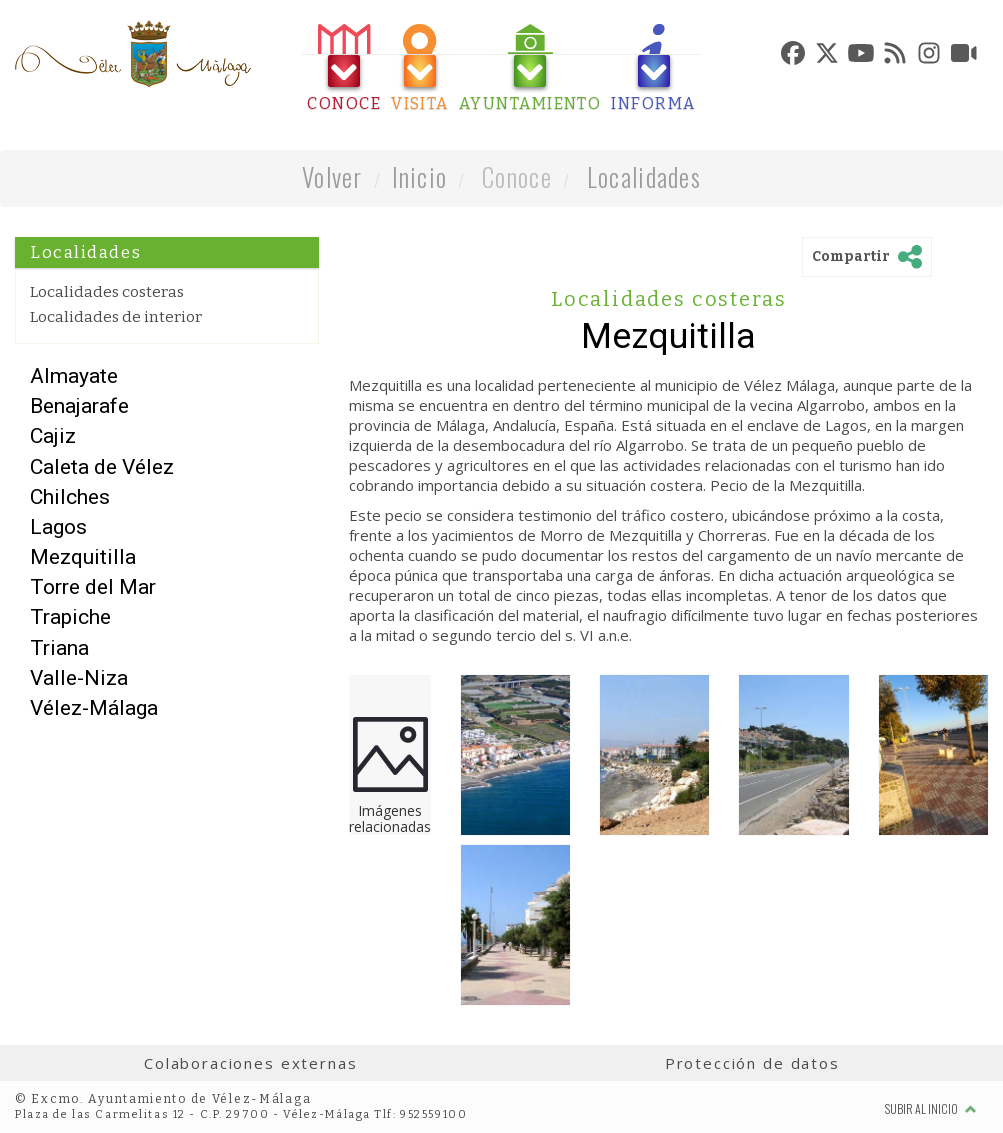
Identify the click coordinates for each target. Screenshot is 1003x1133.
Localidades (644, 176)
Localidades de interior (116, 317)
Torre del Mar (93, 587)
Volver (332, 176)
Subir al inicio (931, 1108)
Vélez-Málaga (94, 708)
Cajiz (53, 436)
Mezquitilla (83, 557)
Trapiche (70, 617)
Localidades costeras (107, 292)
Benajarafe (79, 406)
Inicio (420, 176)
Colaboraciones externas (251, 1063)
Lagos (58, 527)
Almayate (74, 376)
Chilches (70, 497)
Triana (59, 648)
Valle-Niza (79, 678)
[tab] (344, 68)
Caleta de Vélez (102, 467)
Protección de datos (752, 1063)
